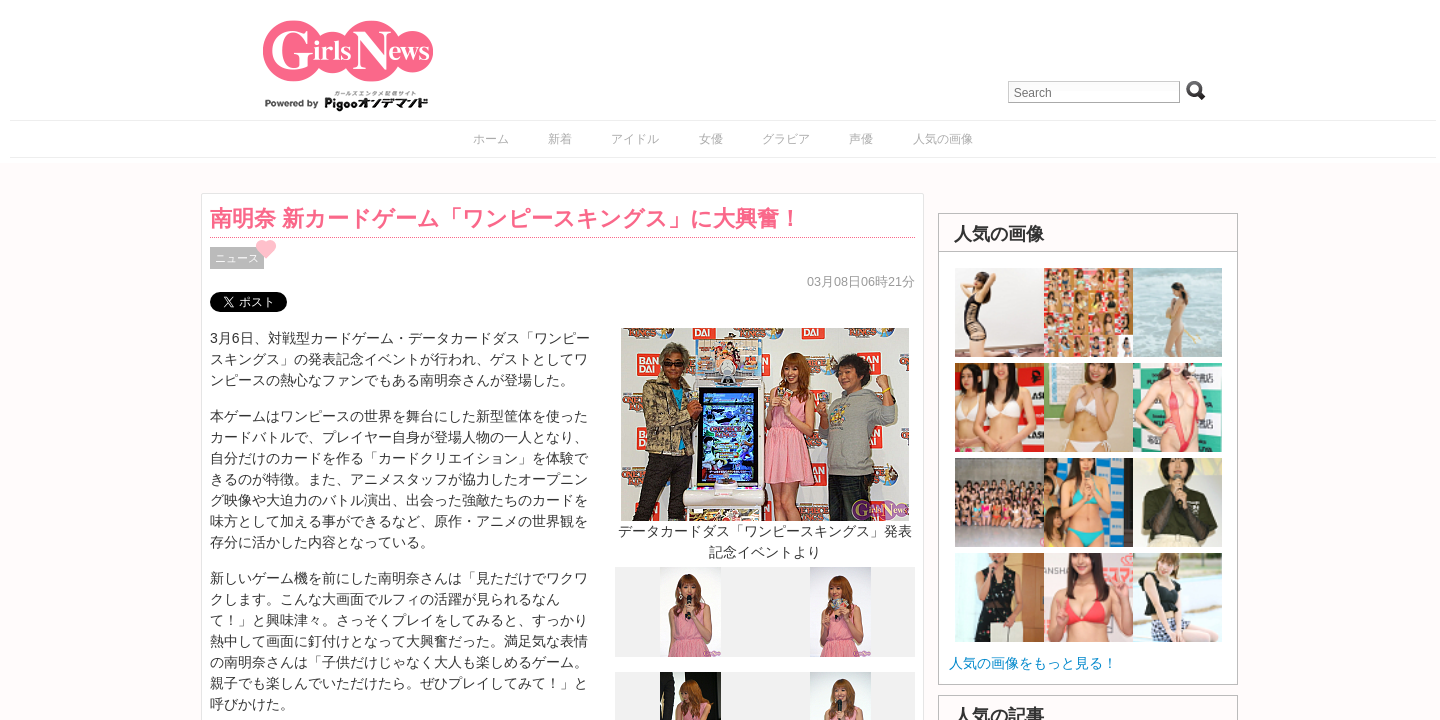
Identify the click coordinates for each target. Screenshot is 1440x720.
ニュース (237, 258)
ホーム (491, 139)
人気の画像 (943, 139)
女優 (711, 139)
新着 (560, 139)
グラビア (786, 139)
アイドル (635, 139)
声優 (861, 139)
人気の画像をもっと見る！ (1033, 663)
